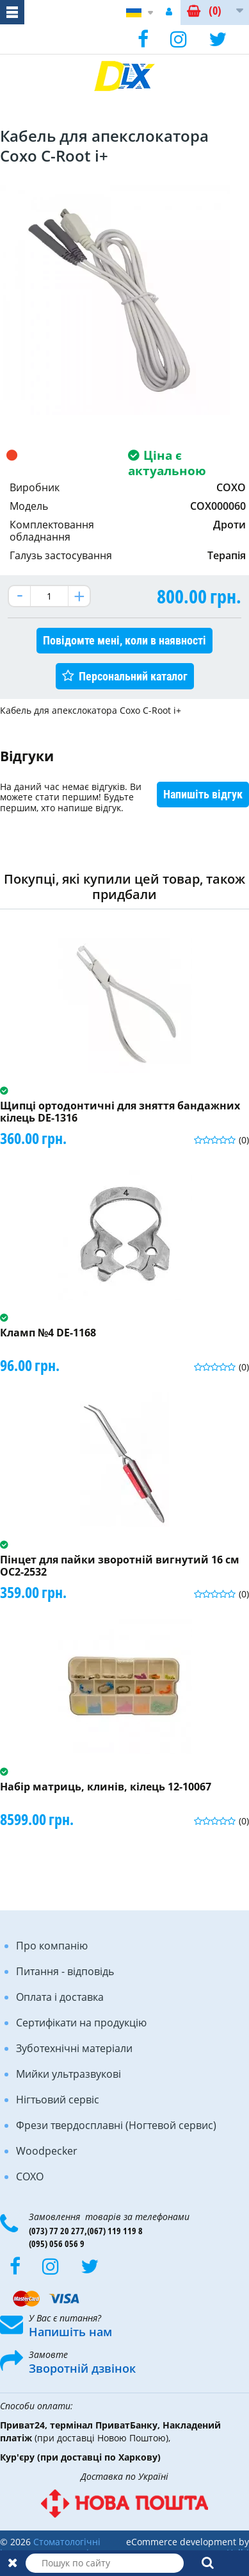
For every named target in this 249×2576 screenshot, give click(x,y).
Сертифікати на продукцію (81, 2023)
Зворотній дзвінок (82, 2368)
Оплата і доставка (60, 1997)
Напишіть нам (70, 2331)
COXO (30, 2176)
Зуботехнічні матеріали (74, 2048)
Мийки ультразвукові (68, 2074)
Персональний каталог (133, 676)
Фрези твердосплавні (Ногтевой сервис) (116, 2125)
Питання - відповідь (65, 1971)
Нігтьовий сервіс (57, 2099)
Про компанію (52, 1946)
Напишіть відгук (203, 794)
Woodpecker (46, 2151)
